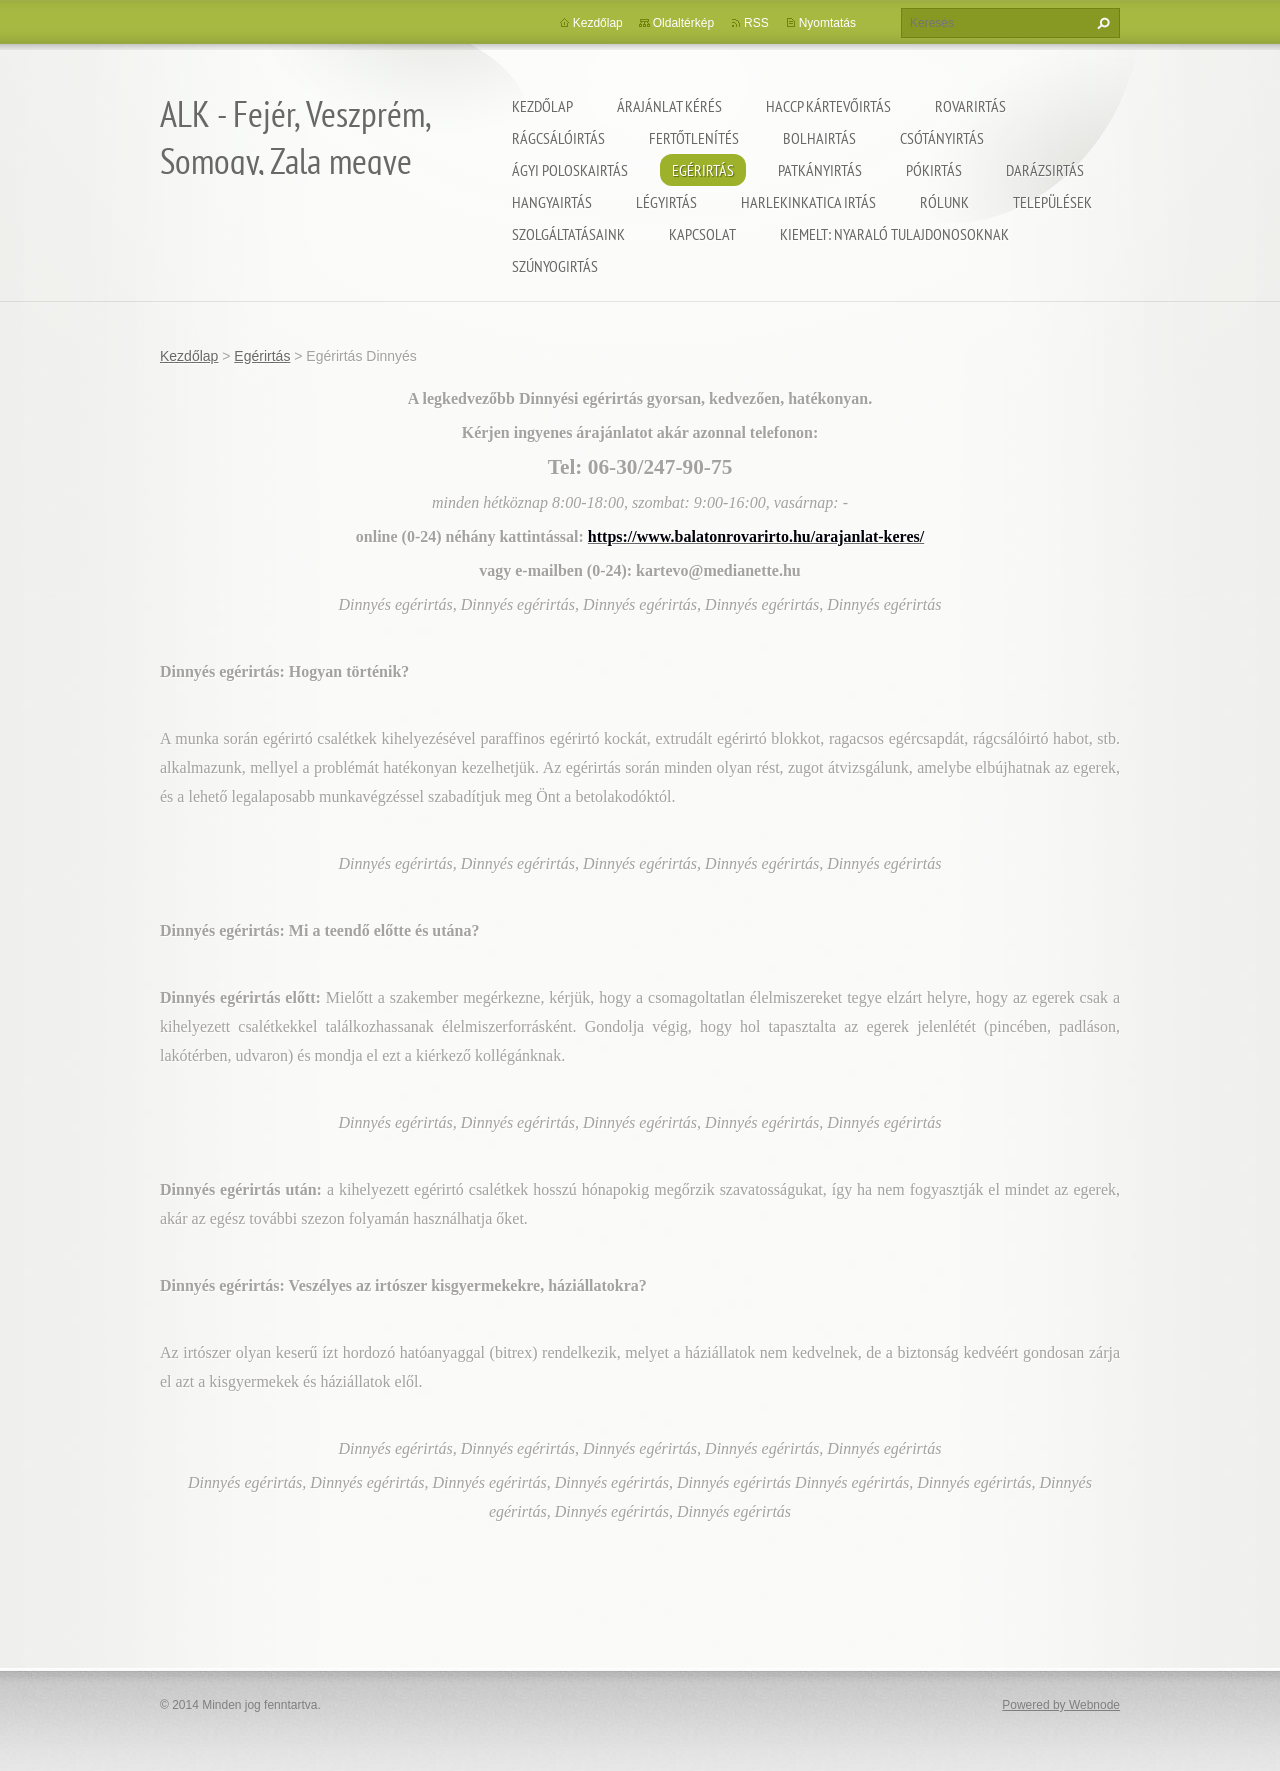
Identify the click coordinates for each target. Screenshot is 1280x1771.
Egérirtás (703, 170)
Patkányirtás (820, 170)
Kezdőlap (542, 106)
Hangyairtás (552, 202)
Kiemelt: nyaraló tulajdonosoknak (894, 234)
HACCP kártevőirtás (828, 106)
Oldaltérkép (683, 23)
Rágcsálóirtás (558, 138)
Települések (1052, 202)
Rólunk (944, 202)
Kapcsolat (702, 234)
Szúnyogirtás (555, 266)
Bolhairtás (819, 138)
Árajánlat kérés (669, 106)
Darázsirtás (1045, 170)
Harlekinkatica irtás (808, 202)
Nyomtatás (827, 23)
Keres (1101, 23)
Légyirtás (666, 202)
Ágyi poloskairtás (570, 170)
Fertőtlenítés (694, 138)
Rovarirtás (970, 106)
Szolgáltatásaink (568, 234)
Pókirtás (934, 170)
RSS (756, 23)
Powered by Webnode (1061, 1705)
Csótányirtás (942, 138)
